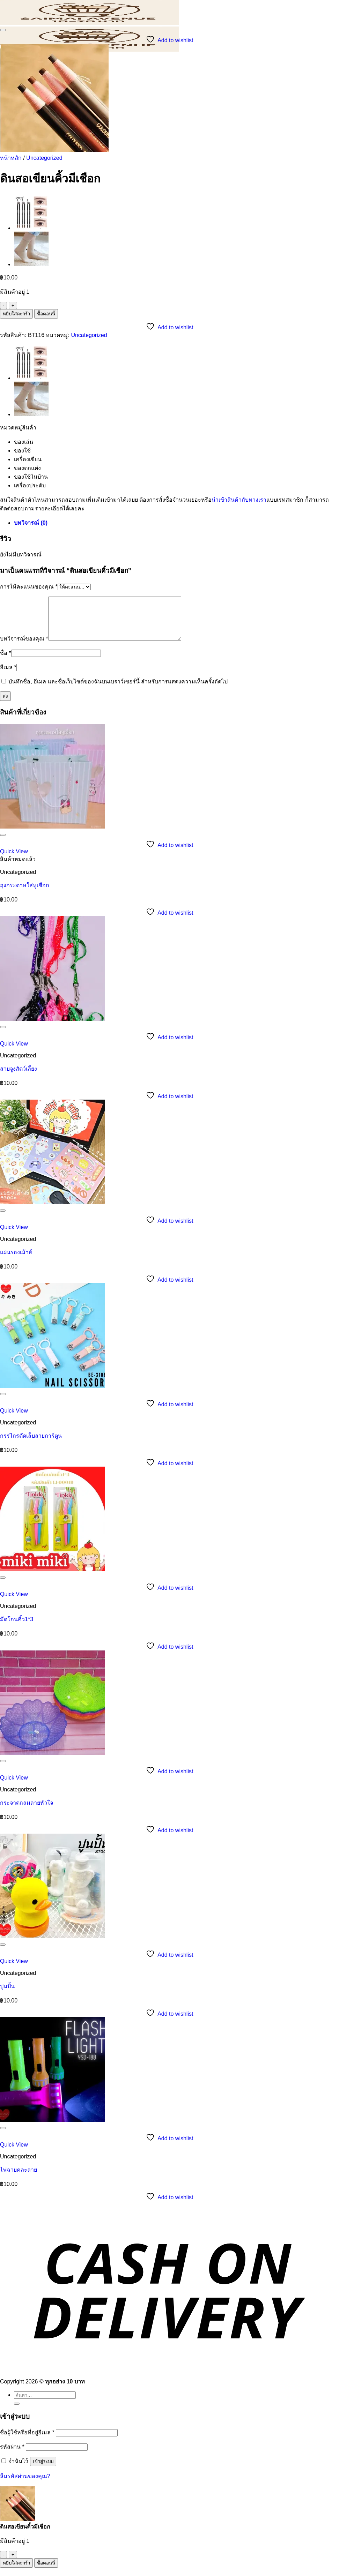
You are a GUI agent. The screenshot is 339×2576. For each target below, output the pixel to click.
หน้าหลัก (11, 158)
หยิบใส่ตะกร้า (16, 313)
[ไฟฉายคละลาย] (52, 2128)
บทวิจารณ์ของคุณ (24, 647)
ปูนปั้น (7, 1995)
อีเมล (8, 676)
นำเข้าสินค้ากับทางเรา (239, 500)
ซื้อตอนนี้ (46, 313)
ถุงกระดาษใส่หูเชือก (24, 894)
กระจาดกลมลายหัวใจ (26, 1811)
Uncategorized (44, 158)
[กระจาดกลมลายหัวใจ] (52, 1761)
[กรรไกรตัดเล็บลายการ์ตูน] (52, 1394)
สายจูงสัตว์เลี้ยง (18, 1077)
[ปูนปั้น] (52, 1945)
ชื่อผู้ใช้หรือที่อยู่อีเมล (27, 2441)
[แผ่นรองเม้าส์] (52, 1211)
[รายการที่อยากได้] (3, 30)
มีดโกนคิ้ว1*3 (16, 1628)
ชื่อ (5, 661)
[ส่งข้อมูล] (17, 2412)
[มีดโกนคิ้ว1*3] (52, 1578)
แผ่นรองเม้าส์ (16, 1261)
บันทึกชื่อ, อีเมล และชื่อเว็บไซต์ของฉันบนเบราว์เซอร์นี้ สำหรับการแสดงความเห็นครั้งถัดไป (118, 690)
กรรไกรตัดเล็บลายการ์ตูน (31, 1444)
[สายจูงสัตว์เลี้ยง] (52, 1027)
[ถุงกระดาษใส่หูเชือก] (52, 835)
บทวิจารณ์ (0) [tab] (30, 523)
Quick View (14, 860)
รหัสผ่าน (12, 2455)
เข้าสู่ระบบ (43, 2469)
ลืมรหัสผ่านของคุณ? (25, 2484)
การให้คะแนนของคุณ (29, 587)
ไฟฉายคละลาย (18, 2178)
